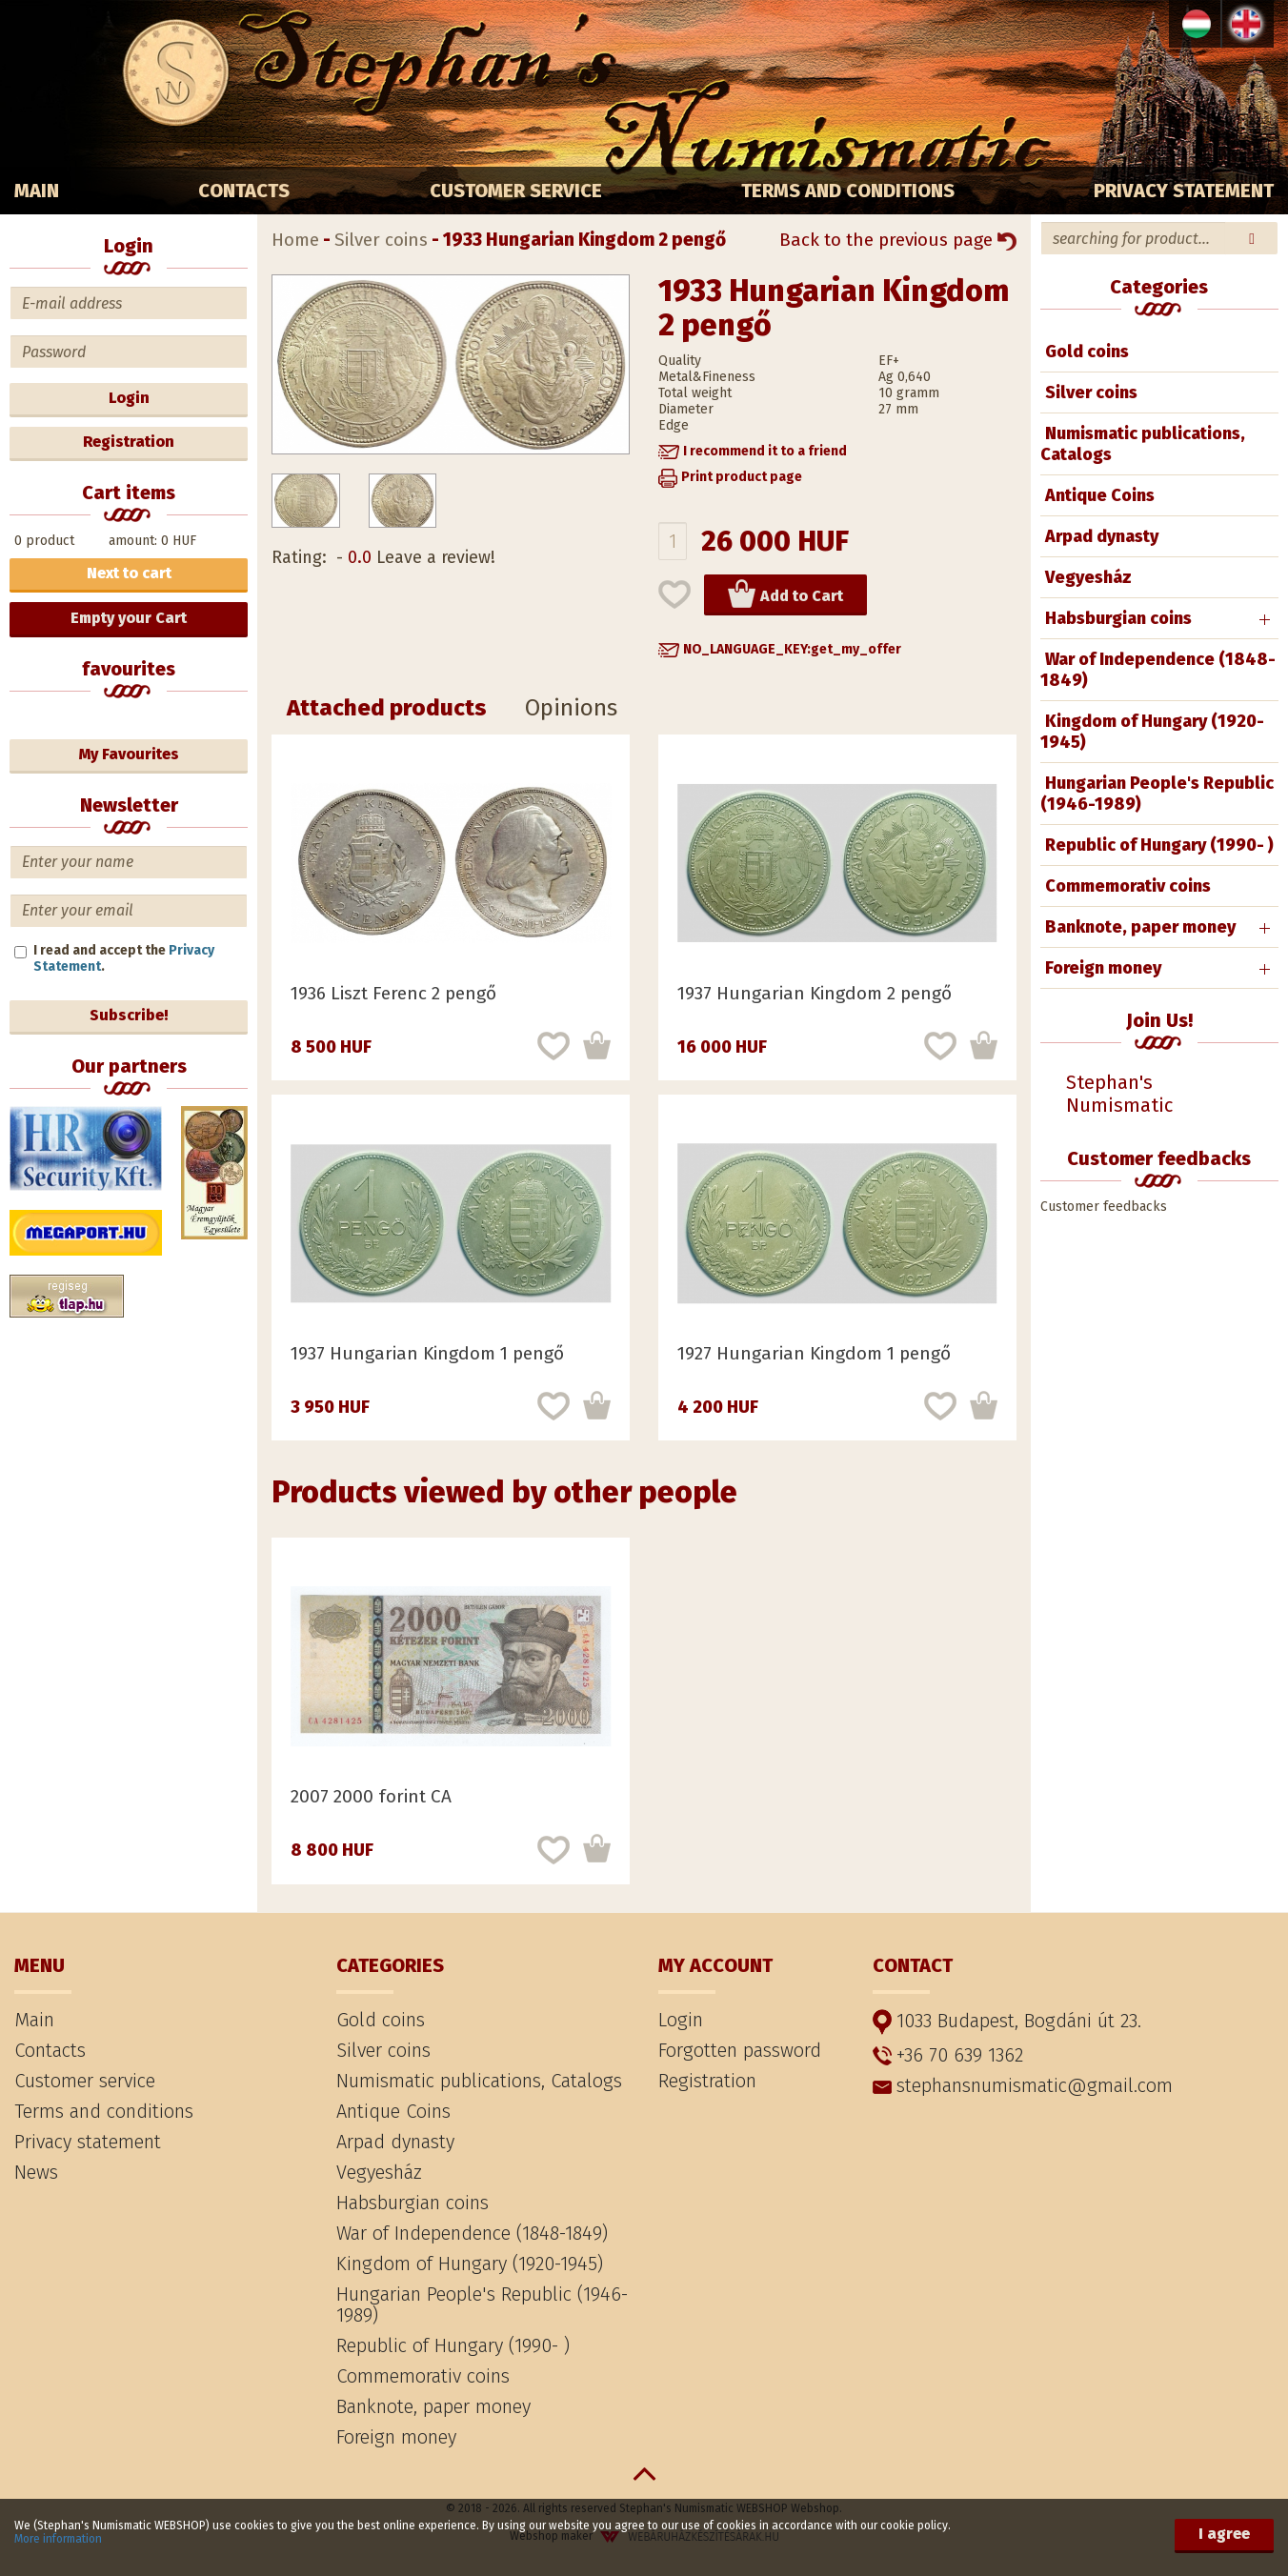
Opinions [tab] (571, 707)
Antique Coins (1100, 495)
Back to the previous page (897, 240)
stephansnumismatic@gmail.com (1023, 2085)
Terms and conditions (848, 190)
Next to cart (129, 573)
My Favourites (129, 754)
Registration (128, 442)
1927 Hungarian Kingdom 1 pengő (814, 1353)
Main (36, 190)
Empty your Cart (128, 618)
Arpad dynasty (1101, 536)
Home (295, 240)
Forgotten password (739, 2050)
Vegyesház (1088, 577)
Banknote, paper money (1140, 926)
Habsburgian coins (1118, 618)
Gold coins (1087, 351)
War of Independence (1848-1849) (1158, 670)
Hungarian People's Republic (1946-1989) (1157, 794)
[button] (752, 451)
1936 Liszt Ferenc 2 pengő (393, 993)
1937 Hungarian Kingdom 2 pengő (814, 993)
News (36, 2172)
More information (58, 2539)
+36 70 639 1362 (948, 2054)
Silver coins (1091, 392)
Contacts (244, 190)
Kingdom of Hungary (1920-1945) (1152, 732)
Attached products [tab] (387, 707)
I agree (1224, 2534)
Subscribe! (129, 1015)
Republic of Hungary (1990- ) (1159, 845)
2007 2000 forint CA (371, 1796)
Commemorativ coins (1128, 885)
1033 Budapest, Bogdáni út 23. (1007, 2021)
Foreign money (1103, 967)
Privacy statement (1184, 190)
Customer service (516, 190)
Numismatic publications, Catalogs (1142, 444)
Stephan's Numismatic (1119, 1094)
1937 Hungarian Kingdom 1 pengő (427, 1353)
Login (129, 398)
